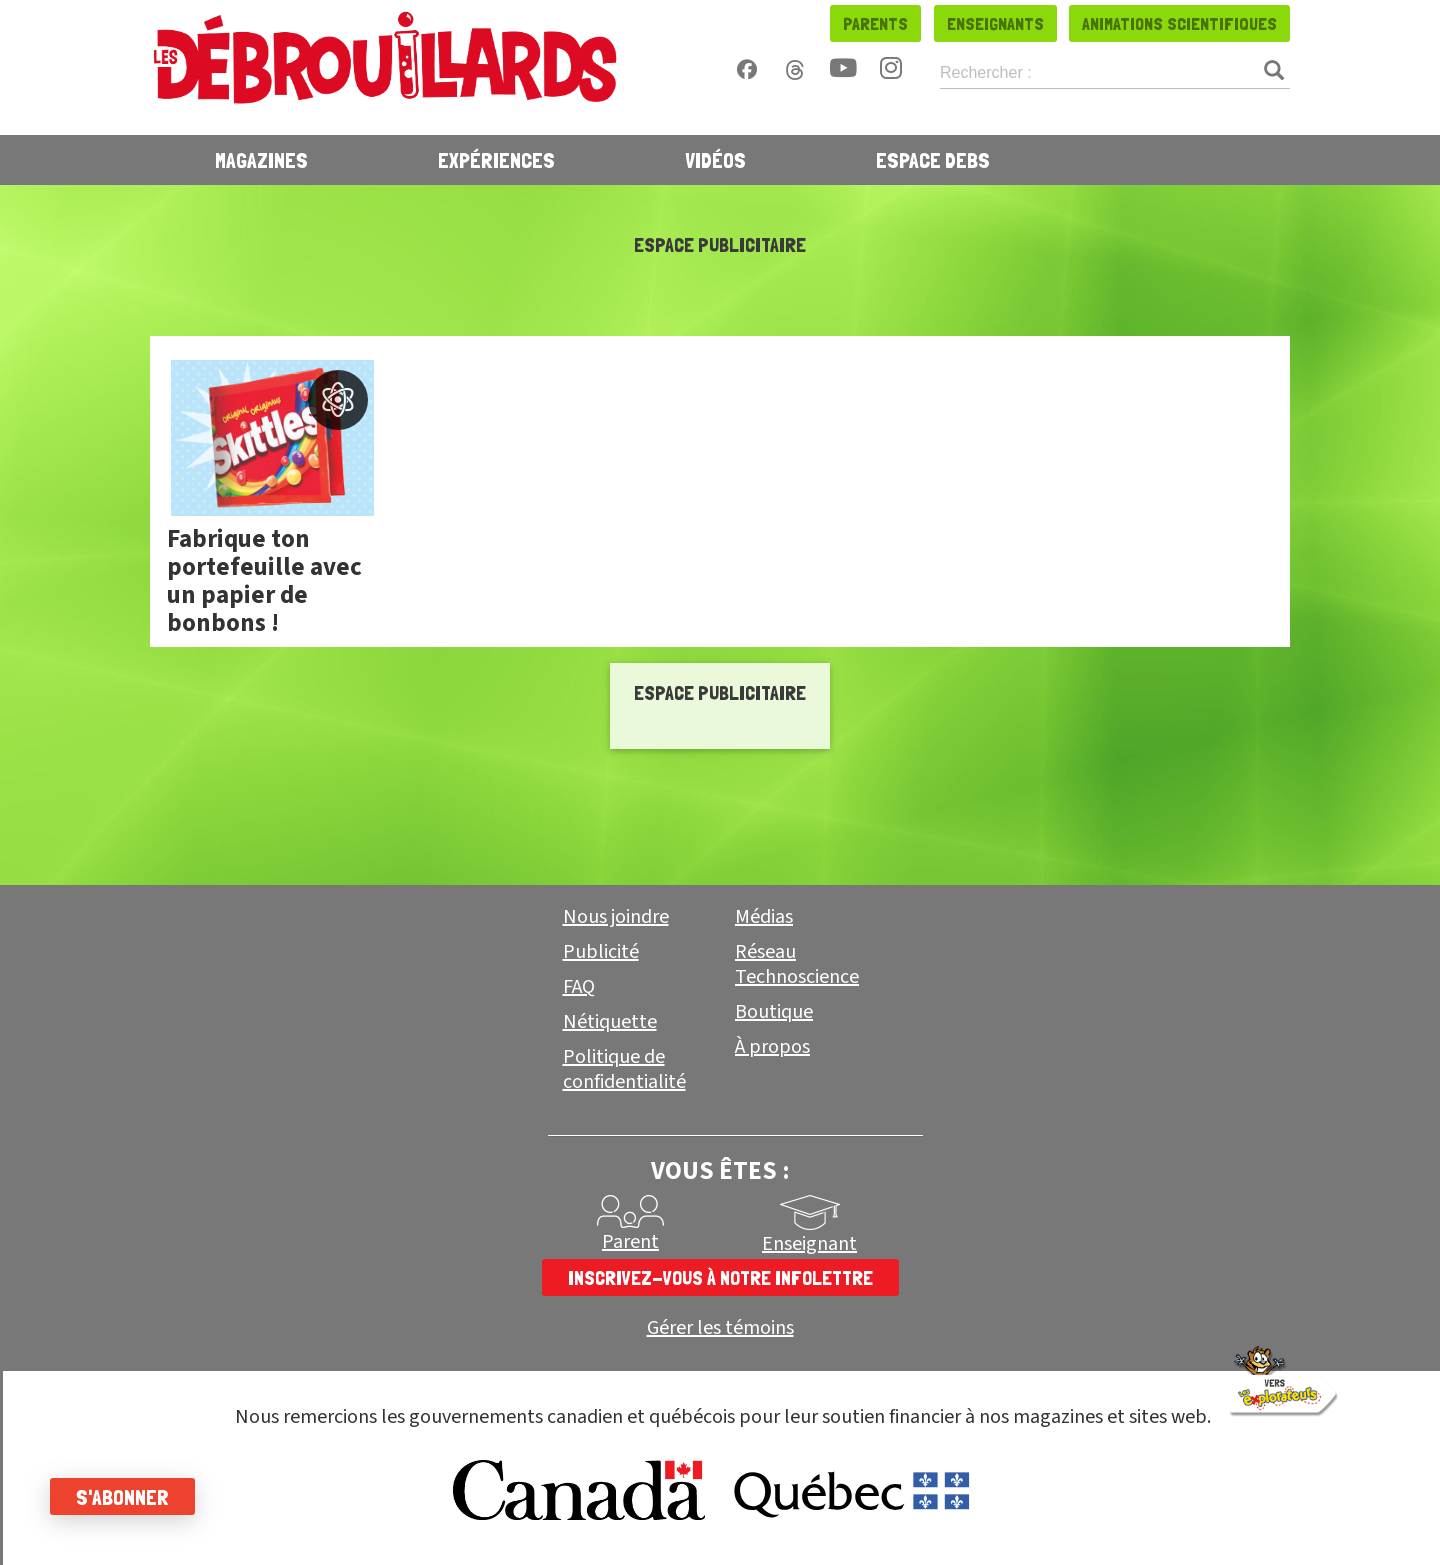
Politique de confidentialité (624, 1069)
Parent (630, 1242)
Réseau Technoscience (797, 964)
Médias (764, 917)
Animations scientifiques (1179, 23)
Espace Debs (933, 160)
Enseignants (995, 23)
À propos (772, 1047)
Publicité (601, 952)
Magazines (261, 160)
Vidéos (715, 160)
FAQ (579, 987)
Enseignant (809, 1244)
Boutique (774, 1012)
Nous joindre (616, 917)
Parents (875, 23)
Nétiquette (610, 1022)
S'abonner (122, 1497)
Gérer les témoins (720, 1328)
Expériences (496, 160)
